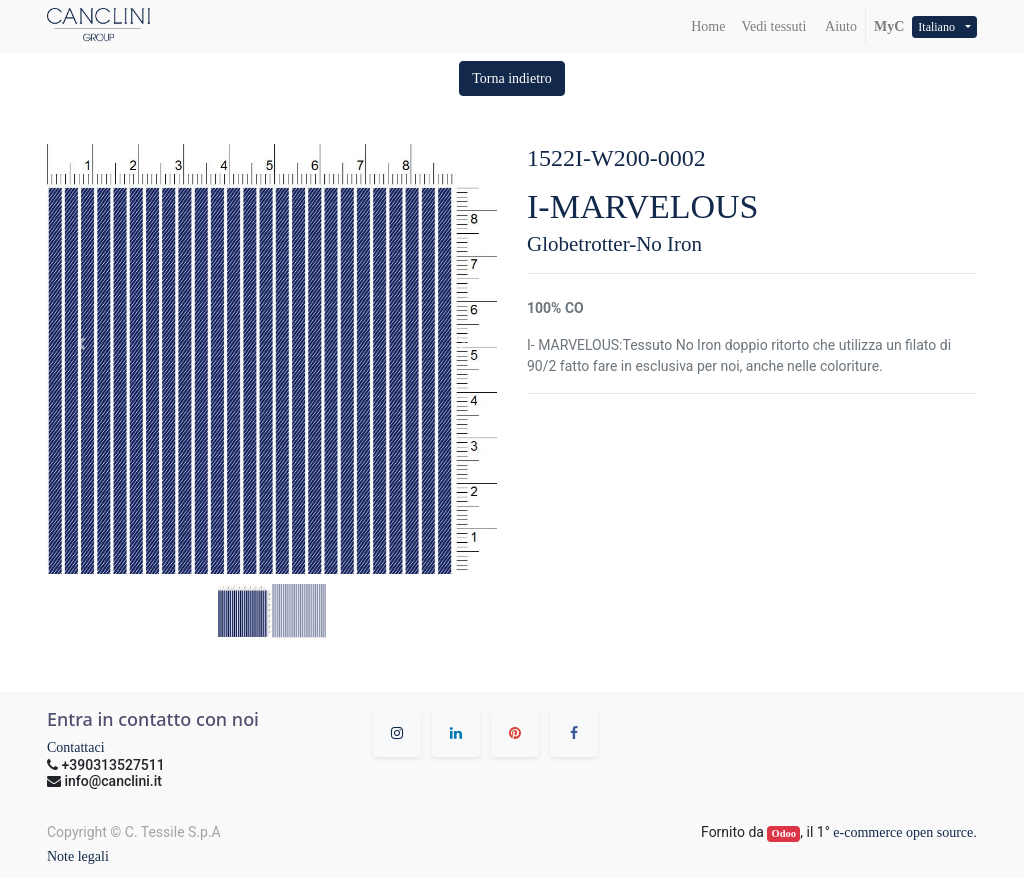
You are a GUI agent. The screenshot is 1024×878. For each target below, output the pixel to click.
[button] (512, 78)
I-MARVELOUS (643, 206)
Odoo (784, 833)
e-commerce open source (903, 832)
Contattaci (76, 747)
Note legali (78, 856)
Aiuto (839, 26)
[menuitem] (708, 26)
